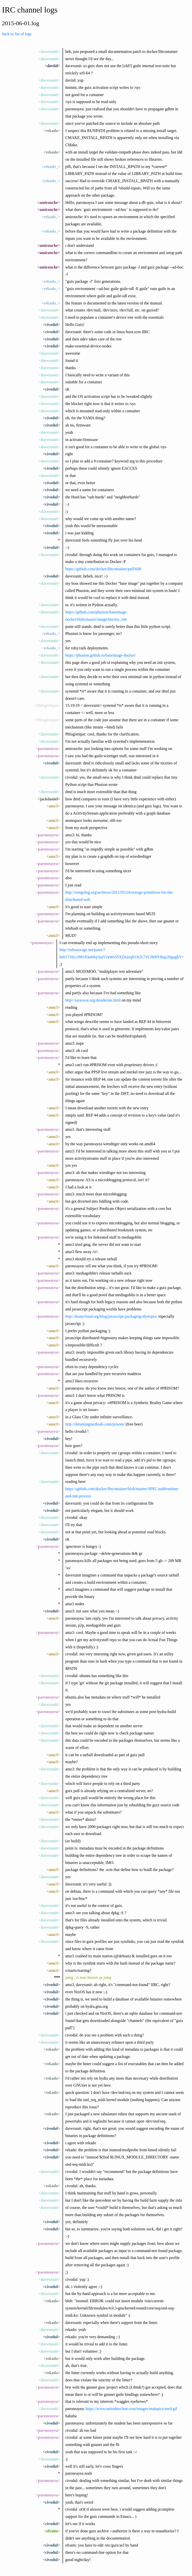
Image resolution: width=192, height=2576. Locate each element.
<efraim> (52, 2531)
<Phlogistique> (47, 705)
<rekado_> (51, 166)
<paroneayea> (48, 748)
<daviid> (52, 66)
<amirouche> (48, 202)
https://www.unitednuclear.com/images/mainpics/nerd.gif (131, 2409)
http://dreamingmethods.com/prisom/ (95, 1424)
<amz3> (53, 806)
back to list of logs (17, 34)
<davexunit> (49, 51)
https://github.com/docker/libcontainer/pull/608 (103, 569)
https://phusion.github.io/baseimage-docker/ (100, 655)
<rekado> (52, 131)
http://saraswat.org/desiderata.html (92, 1000)
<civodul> (51, 324)
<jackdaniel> (49, 799)
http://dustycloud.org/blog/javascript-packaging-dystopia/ (111, 1316)
